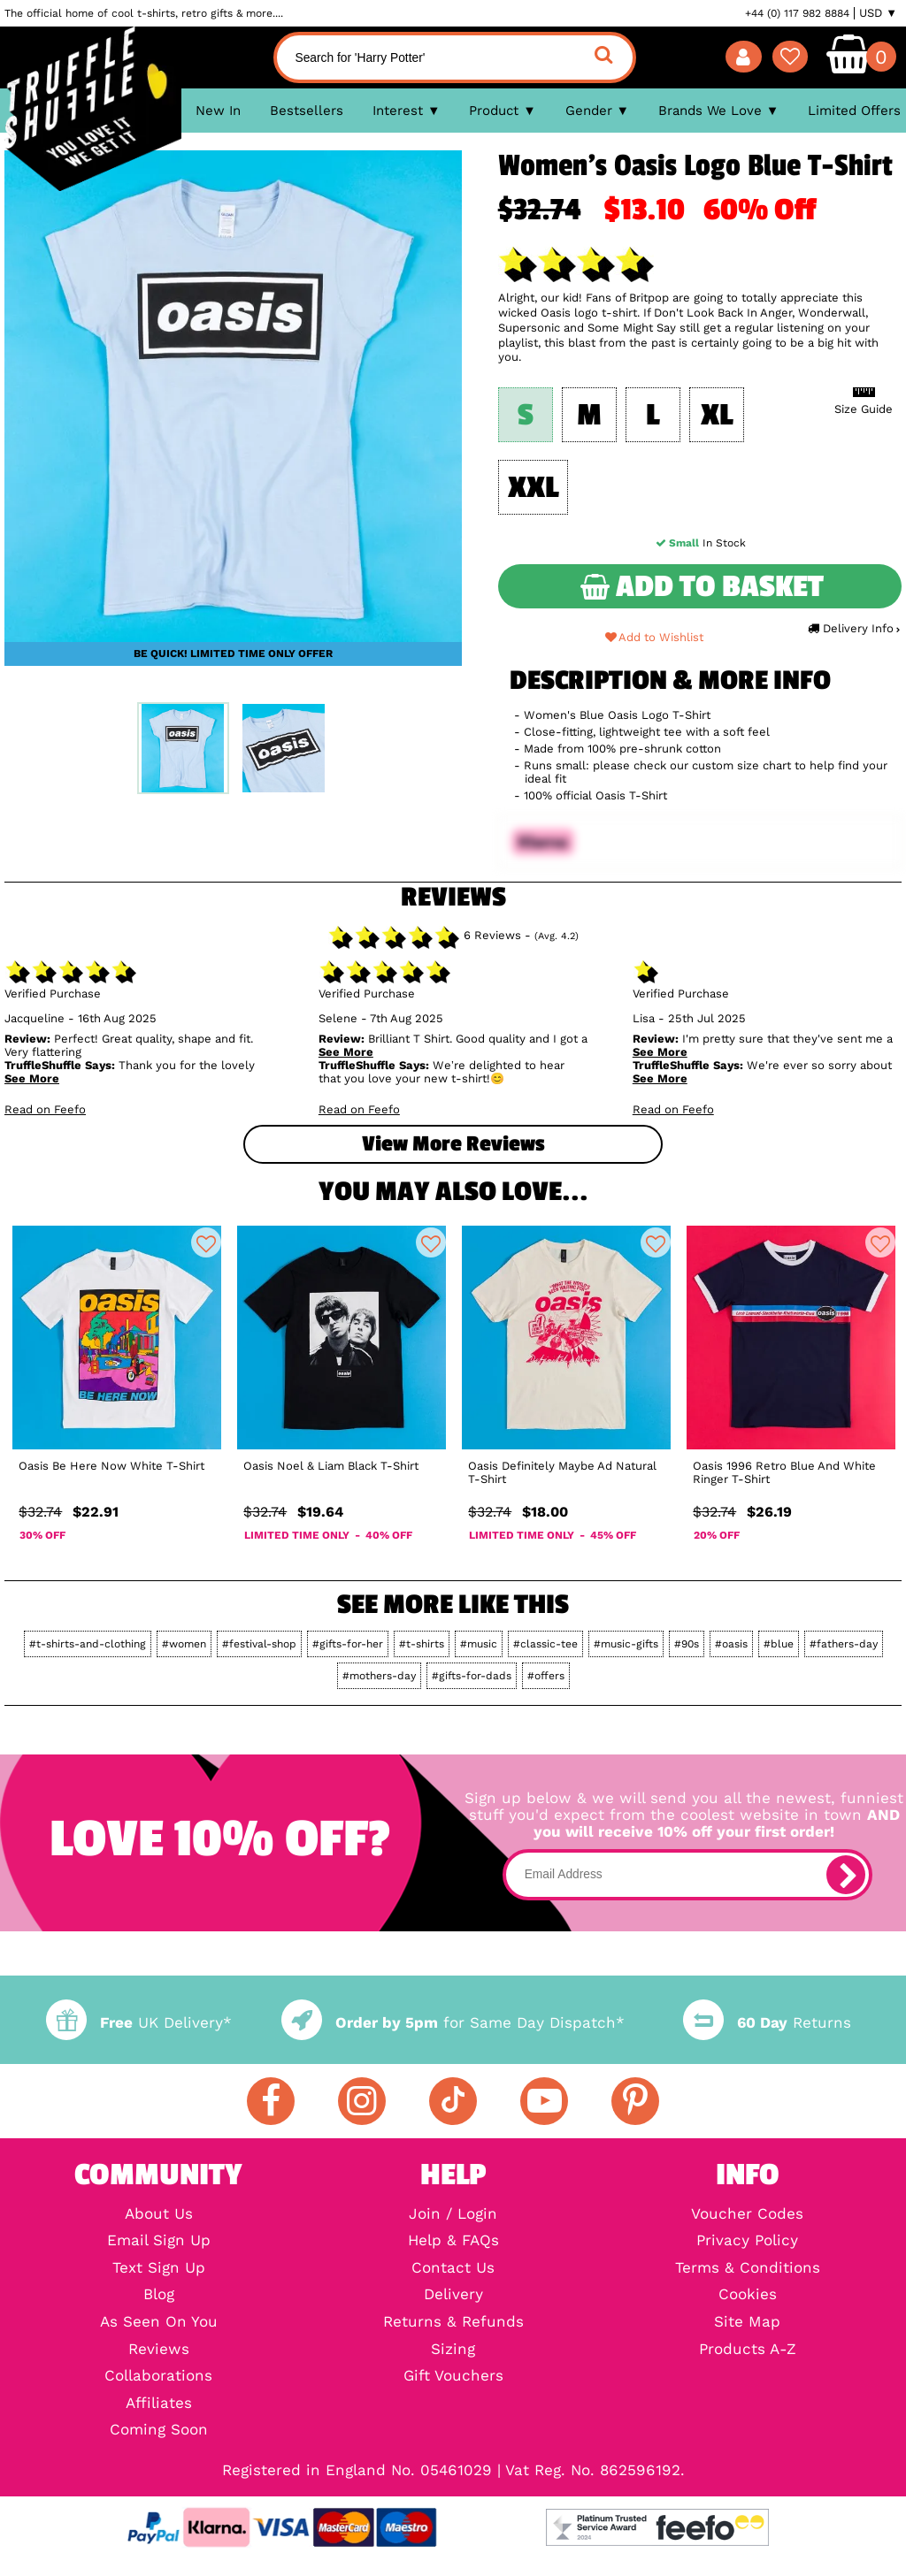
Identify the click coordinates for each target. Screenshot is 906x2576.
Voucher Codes (747, 2214)
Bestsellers (306, 110)
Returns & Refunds (453, 2322)
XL (717, 415)
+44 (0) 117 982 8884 (797, 13)
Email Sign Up (159, 2241)
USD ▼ (878, 13)
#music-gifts (626, 1644)
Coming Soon (159, 2430)
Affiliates (159, 2404)
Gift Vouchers (453, 2376)
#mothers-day (379, 1676)
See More (31, 1078)
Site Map (747, 2322)
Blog (158, 2295)
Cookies (747, 2295)
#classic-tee (545, 1644)
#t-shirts (421, 1644)
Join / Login (453, 2214)
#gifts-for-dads (471, 1676)
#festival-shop (259, 1644)
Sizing (453, 2350)
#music (478, 1644)
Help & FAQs (453, 2241)
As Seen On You (159, 2322)
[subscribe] (845, 1874)
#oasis (731, 1644)
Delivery (453, 2295)
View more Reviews (453, 1144)
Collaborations (158, 2376)
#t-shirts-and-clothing (87, 1644)
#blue (779, 1644)
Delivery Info (853, 628)
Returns (767, 2022)
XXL (533, 488)
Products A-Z (747, 2350)
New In (218, 110)
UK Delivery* (139, 2022)
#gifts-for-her (347, 1644)
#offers (545, 1676)
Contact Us (453, 2268)
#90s (686, 1644)
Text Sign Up (158, 2268)
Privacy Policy (747, 2241)
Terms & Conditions (747, 2268)
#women (184, 1644)
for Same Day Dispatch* (453, 2022)
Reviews (158, 2350)
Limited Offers (854, 110)
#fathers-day (844, 1644)
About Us (159, 2214)
